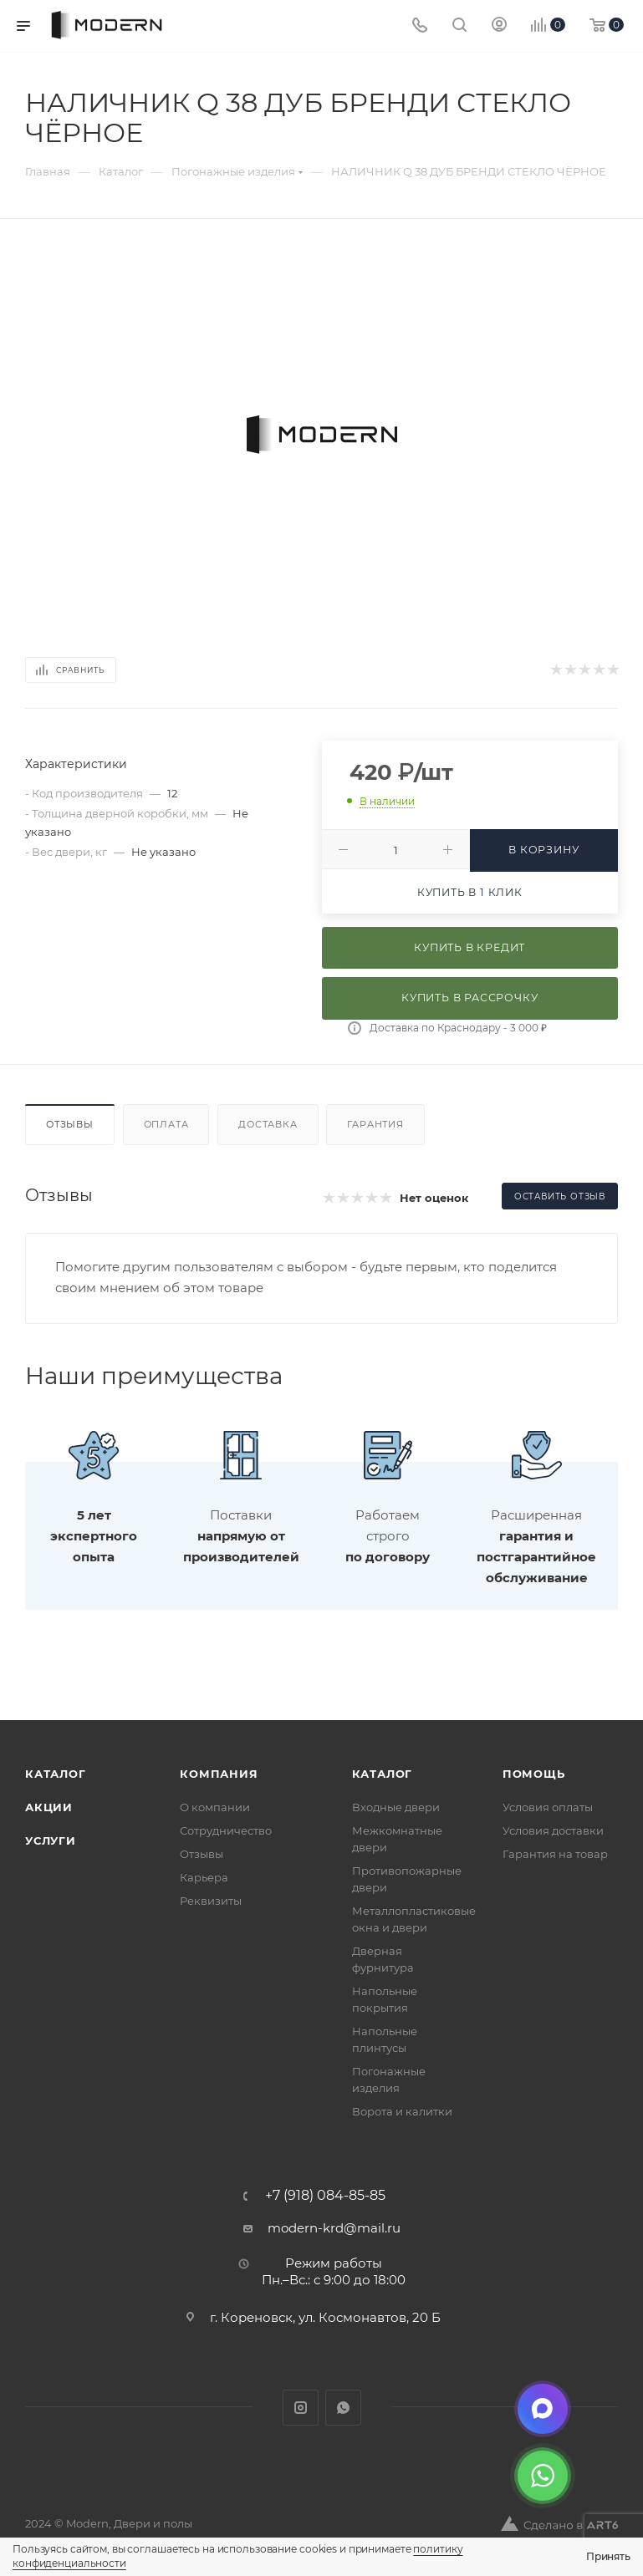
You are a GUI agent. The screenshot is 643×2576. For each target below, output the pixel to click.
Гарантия (375, 1124)
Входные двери (396, 1807)
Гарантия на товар (555, 1854)
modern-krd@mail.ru (334, 2228)
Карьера (204, 1877)
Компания (219, 1773)
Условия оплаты (548, 1807)
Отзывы (70, 1124)
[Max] (543, 2409)
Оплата (166, 1124)
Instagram (301, 2408)
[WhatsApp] (543, 2476)
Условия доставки (553, 1830)
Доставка (267, 1124)
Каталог (55, 1773)
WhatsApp (343, 2408)
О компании (215, 1807)
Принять (608, 2556)
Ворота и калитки (402, 2111)
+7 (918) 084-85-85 (325, 2195)
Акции (49, 1807)
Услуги (50, 1840)
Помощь (534, 1773)
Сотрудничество (226, 1830)
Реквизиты (211, 1900)
